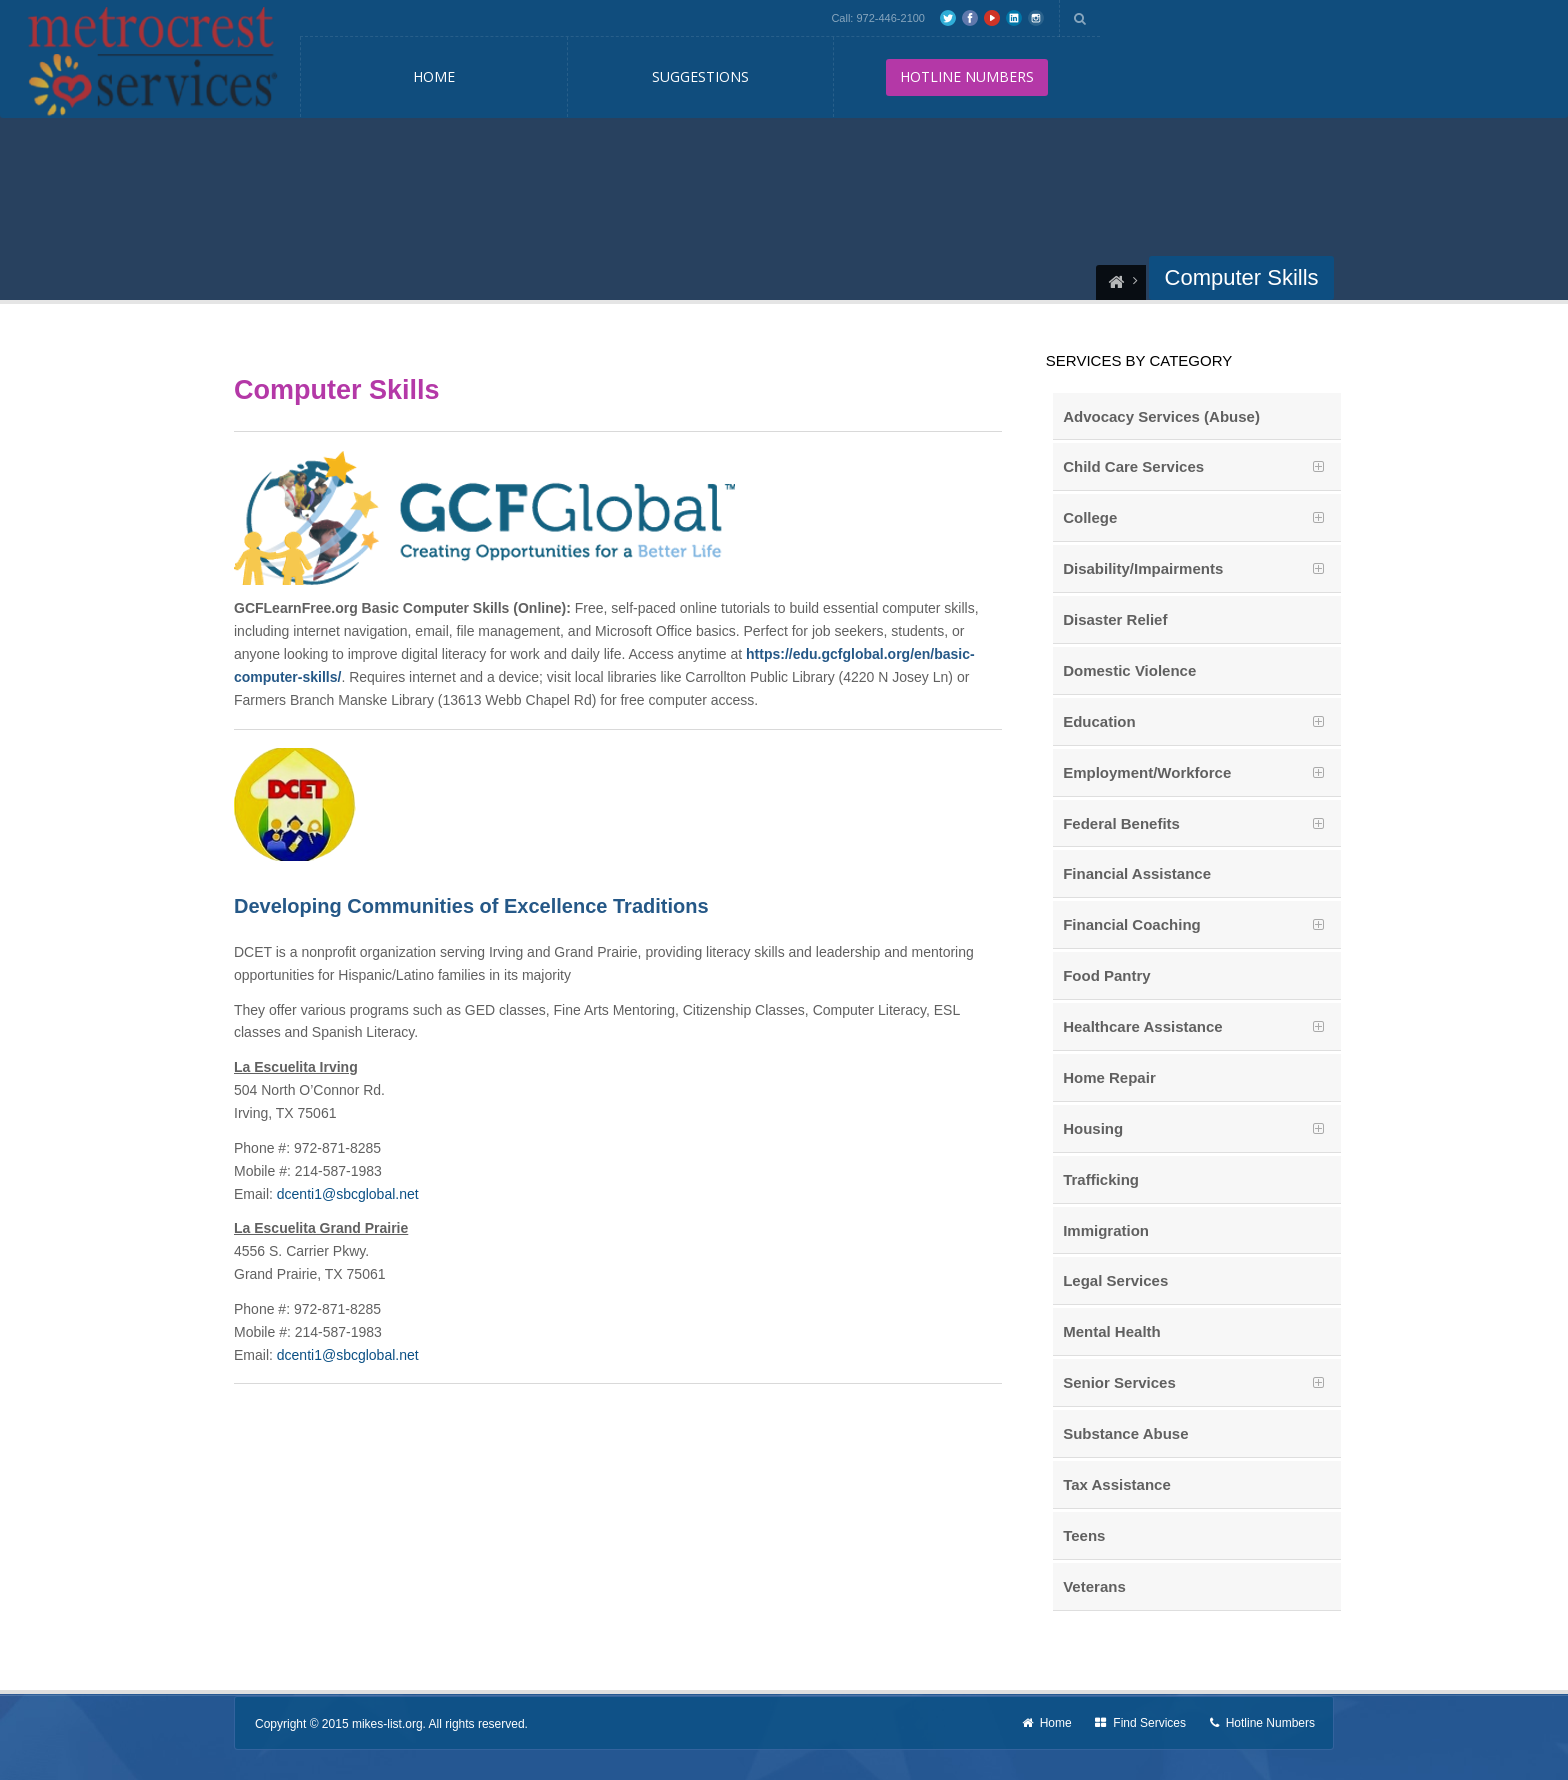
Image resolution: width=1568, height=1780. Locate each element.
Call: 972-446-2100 (878, 18)
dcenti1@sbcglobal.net (348, 1194)
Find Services (1140, 1723)
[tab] (1197, 467)
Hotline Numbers (1262, 1723)
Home (434, 76)
